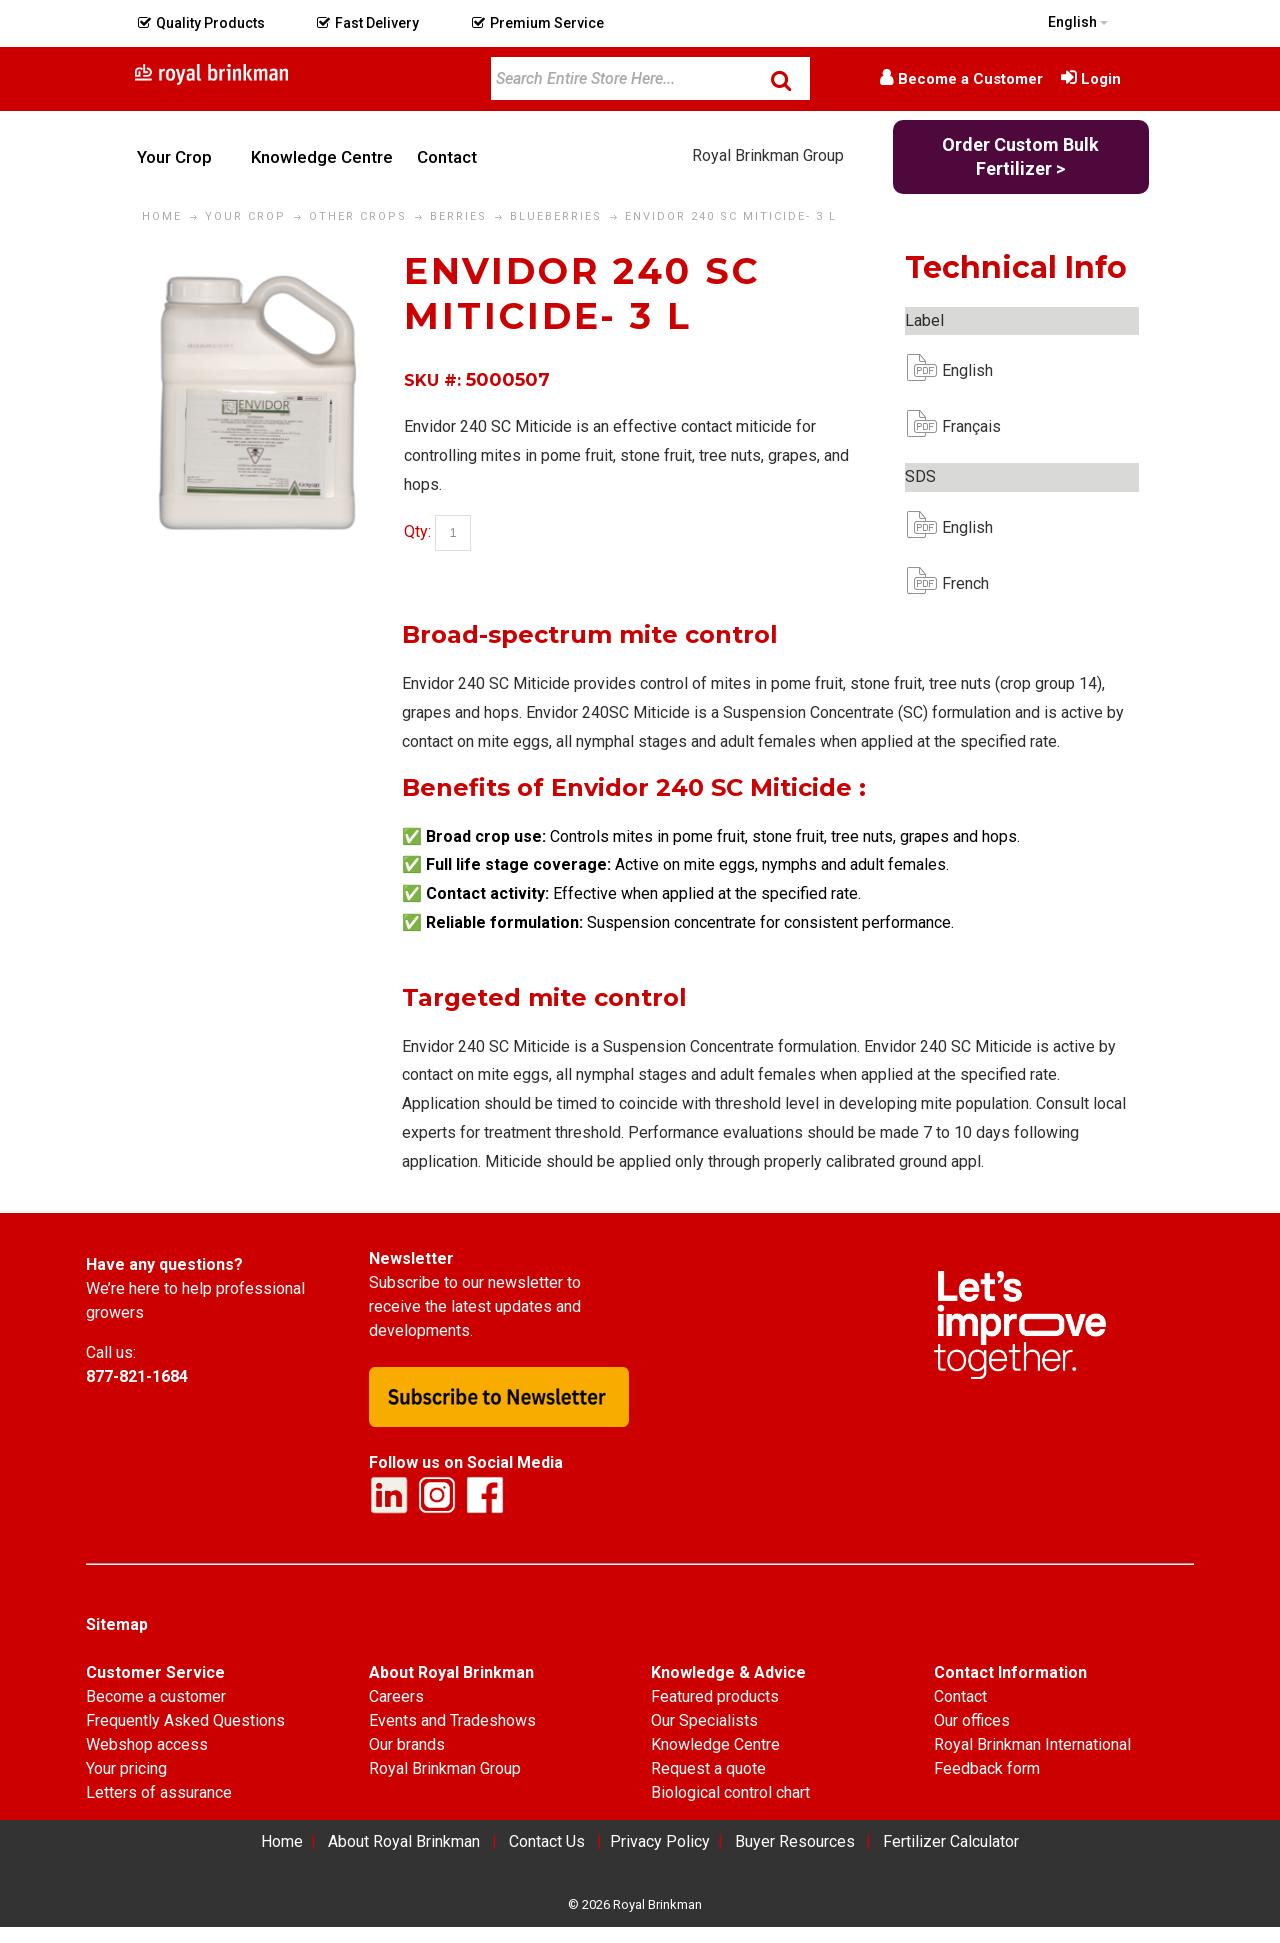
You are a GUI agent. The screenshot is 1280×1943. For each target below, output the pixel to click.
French (958, 583)
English (958, 370)
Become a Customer (970, 79)
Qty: (417, 532)
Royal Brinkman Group (768, 155)
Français (958, 426)
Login (1101, 79)
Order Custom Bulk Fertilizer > (1020, 156)
